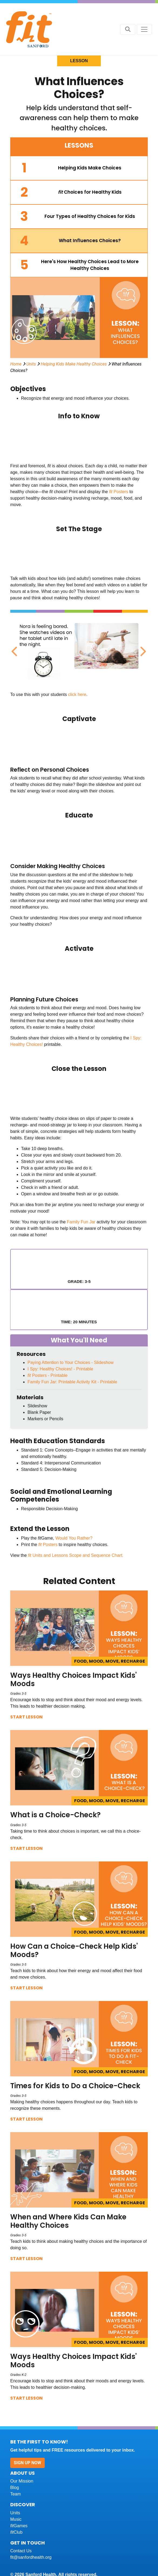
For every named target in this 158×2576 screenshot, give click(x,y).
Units (31, 364)
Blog (14, 2487)
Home (16, 364)
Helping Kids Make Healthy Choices (74, 364)
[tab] (79, 168)
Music (16, 2519)
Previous (14, 648)
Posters (121, 491)
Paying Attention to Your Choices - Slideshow (71, 1362)
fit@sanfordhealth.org (30, 2557)
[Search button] (127, 29)
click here (77, 694)
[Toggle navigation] (144, 29)
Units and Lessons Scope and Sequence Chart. (77, 1555)
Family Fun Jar (81, 1222)
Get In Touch (27, 2542)
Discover (22, 2504)
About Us (22, 2473)
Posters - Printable (48, 1375)
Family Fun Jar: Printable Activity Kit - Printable (72, 1382)
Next (142, 648)
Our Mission (21, 2481)
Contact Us (21, 2551)
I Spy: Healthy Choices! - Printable (60, 1369)
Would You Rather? (73, 1538)
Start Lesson (26, 1717)
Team (15, 2494)
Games (19, 2525)
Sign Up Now (27, 2462)
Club (16, 2532)
